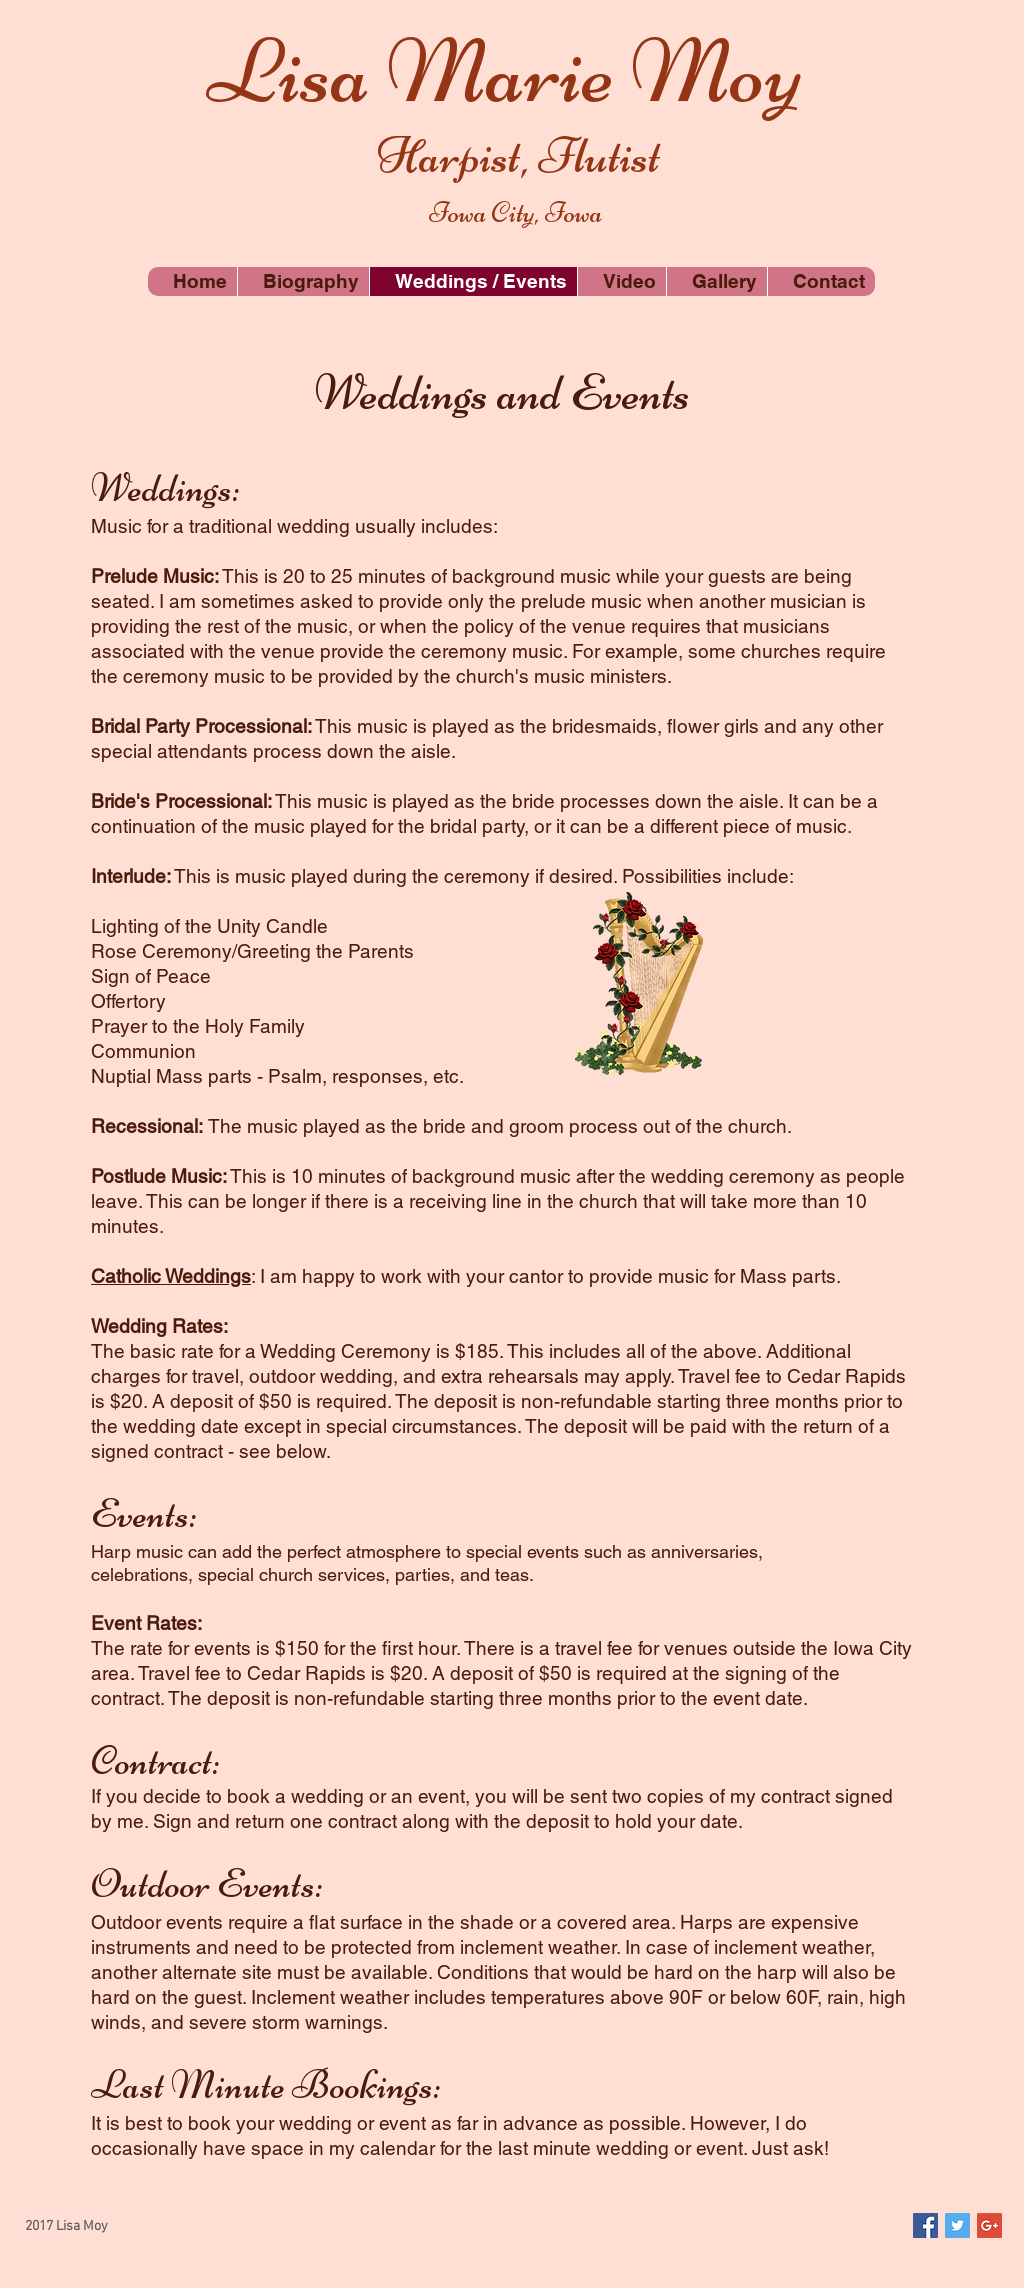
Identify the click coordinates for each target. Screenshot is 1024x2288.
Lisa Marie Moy (504, 71)
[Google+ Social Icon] (989, 2225)
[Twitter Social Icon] (957, 2225)
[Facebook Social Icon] (925, 2225)
